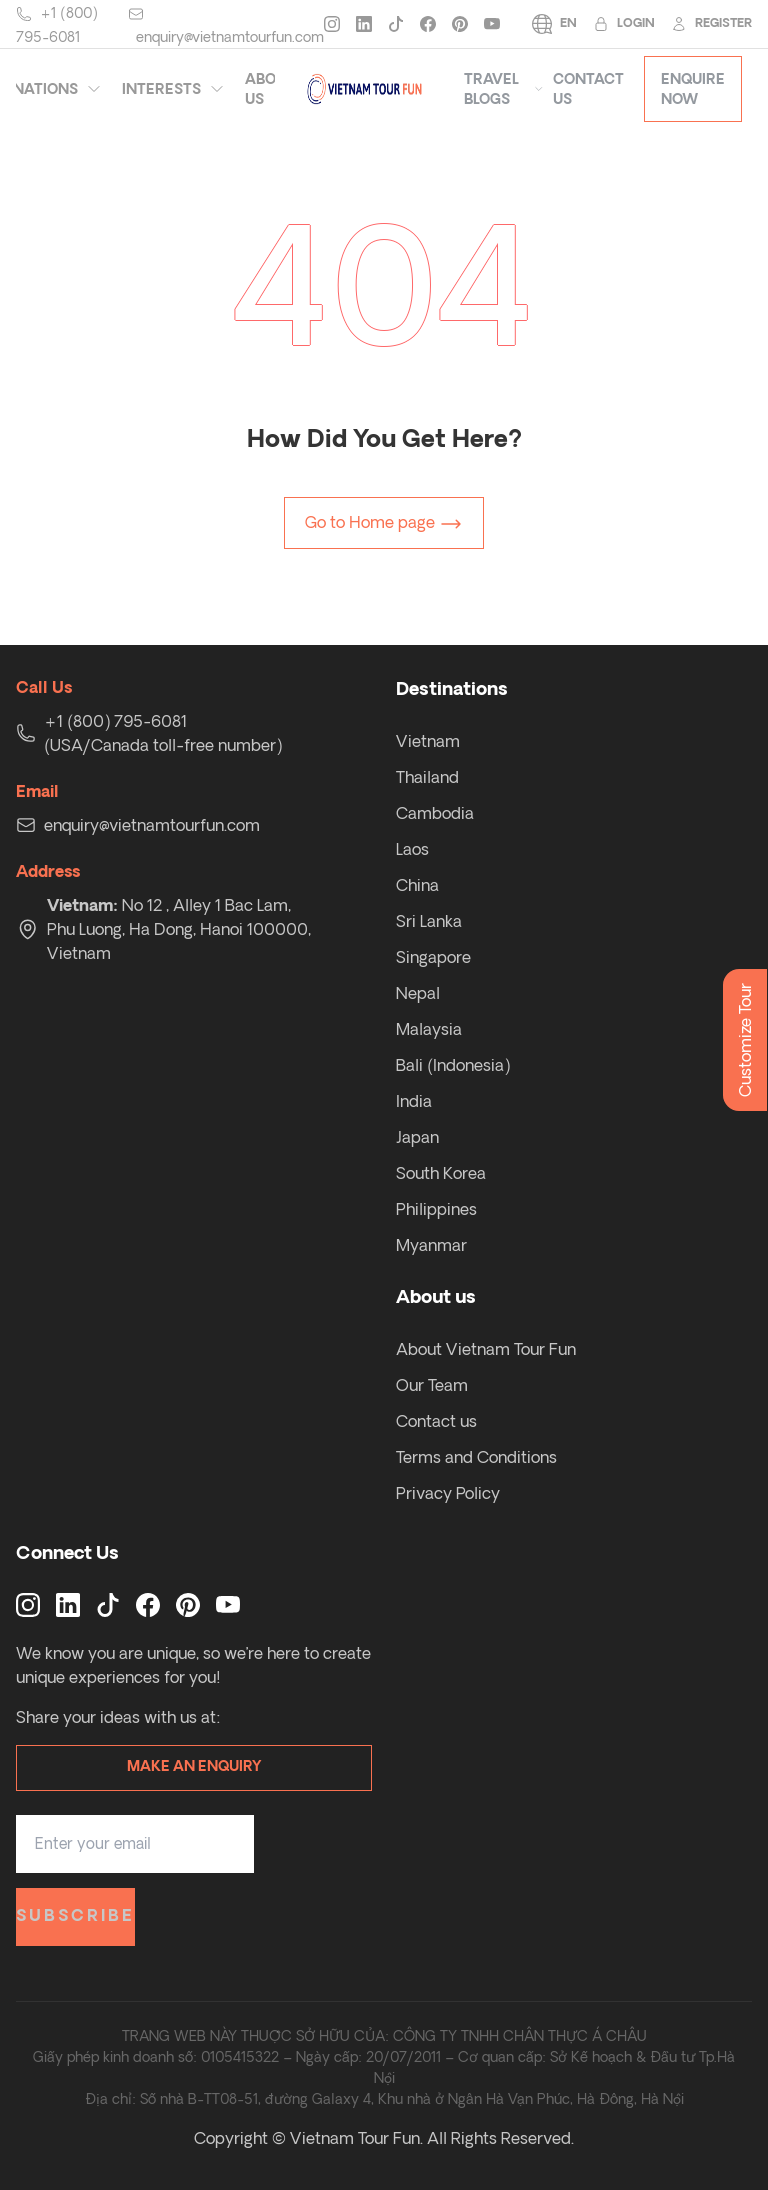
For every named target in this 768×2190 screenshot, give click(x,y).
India (414, 1101)
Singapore (433, 957)
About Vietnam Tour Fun (486, 1349)
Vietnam (428, 741)
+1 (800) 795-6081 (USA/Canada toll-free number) (163, 733)
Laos (412, 849)
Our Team (432, 1385)
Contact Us (588, 89)
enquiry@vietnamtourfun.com (230, 37)
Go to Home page (384, 524)
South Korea (441, 1173)
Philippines (436, 1209)
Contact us (436, 1421)
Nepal (418, 993)
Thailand (427, 777)
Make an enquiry (194, 1767)
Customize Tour (745, 1040)
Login (624, 24)
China (417, 885)
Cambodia (435, 813)
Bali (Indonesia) (453, 1065)
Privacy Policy (448, 1493)
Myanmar (431, 1245)
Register (711, 24)
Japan (417, 1137)
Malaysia (429, 1029)
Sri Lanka (429, 921)
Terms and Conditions (476, 1457)
